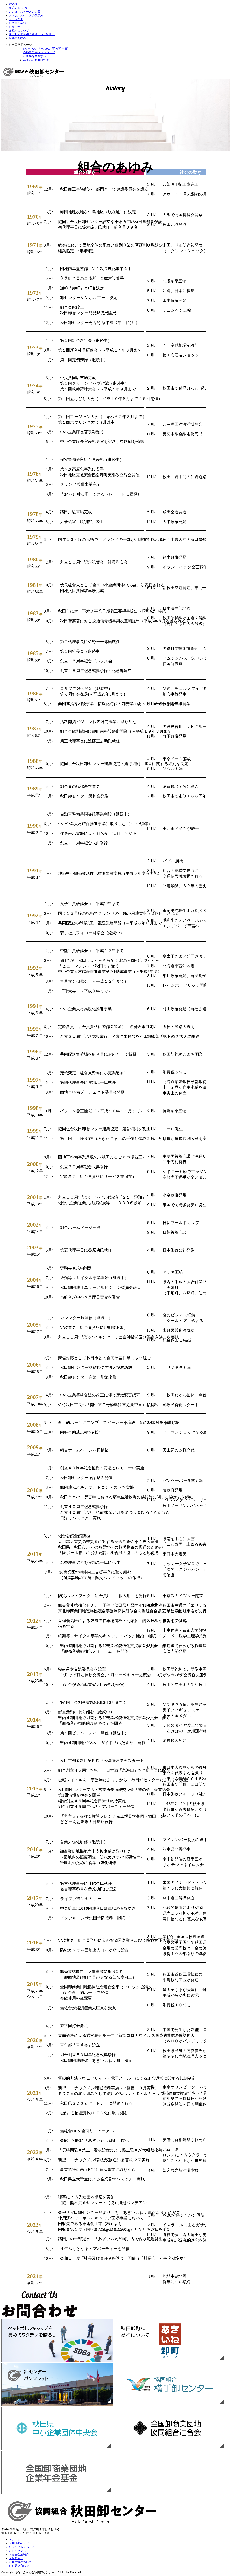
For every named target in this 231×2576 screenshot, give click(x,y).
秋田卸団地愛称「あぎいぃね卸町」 (32, 34)
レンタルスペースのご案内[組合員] (45, 48)
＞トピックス (17, 2550)
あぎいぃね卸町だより (37, 59)
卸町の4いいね (18, 7)
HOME (13, 4)
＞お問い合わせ (19, 2565)
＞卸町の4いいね (19, 2543)
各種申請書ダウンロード (39, 52)
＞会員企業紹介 (19, 2554)
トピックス (16, 19)
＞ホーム (14, 2539)
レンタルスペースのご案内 (26, 11)
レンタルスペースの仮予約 (26, 15)
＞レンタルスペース (22, 2546)
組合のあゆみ (17, 38)
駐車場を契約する (34, 56)
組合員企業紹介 (19, 22)
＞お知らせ (16, 2558)
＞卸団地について (20, 2562)
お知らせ (14, 26)
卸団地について (19, 30)
